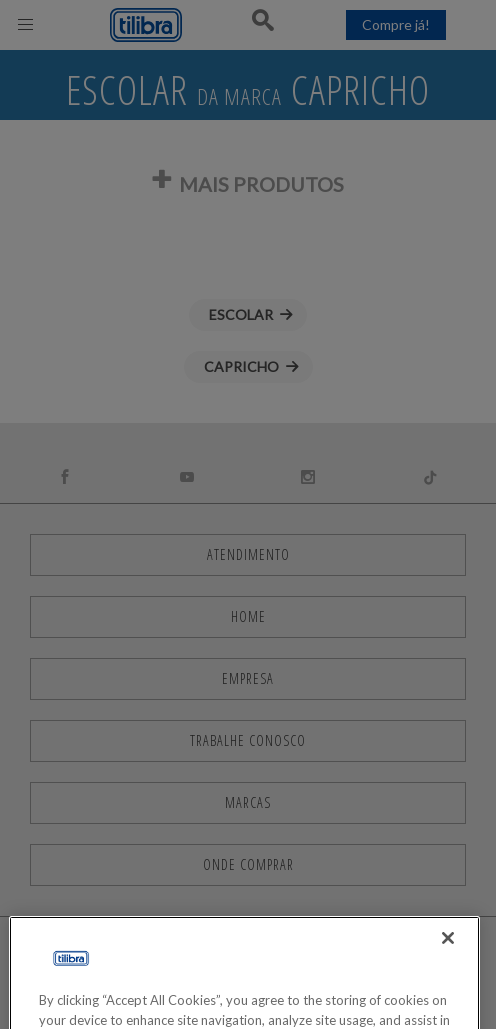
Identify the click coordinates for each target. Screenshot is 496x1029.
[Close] (448, 966)
